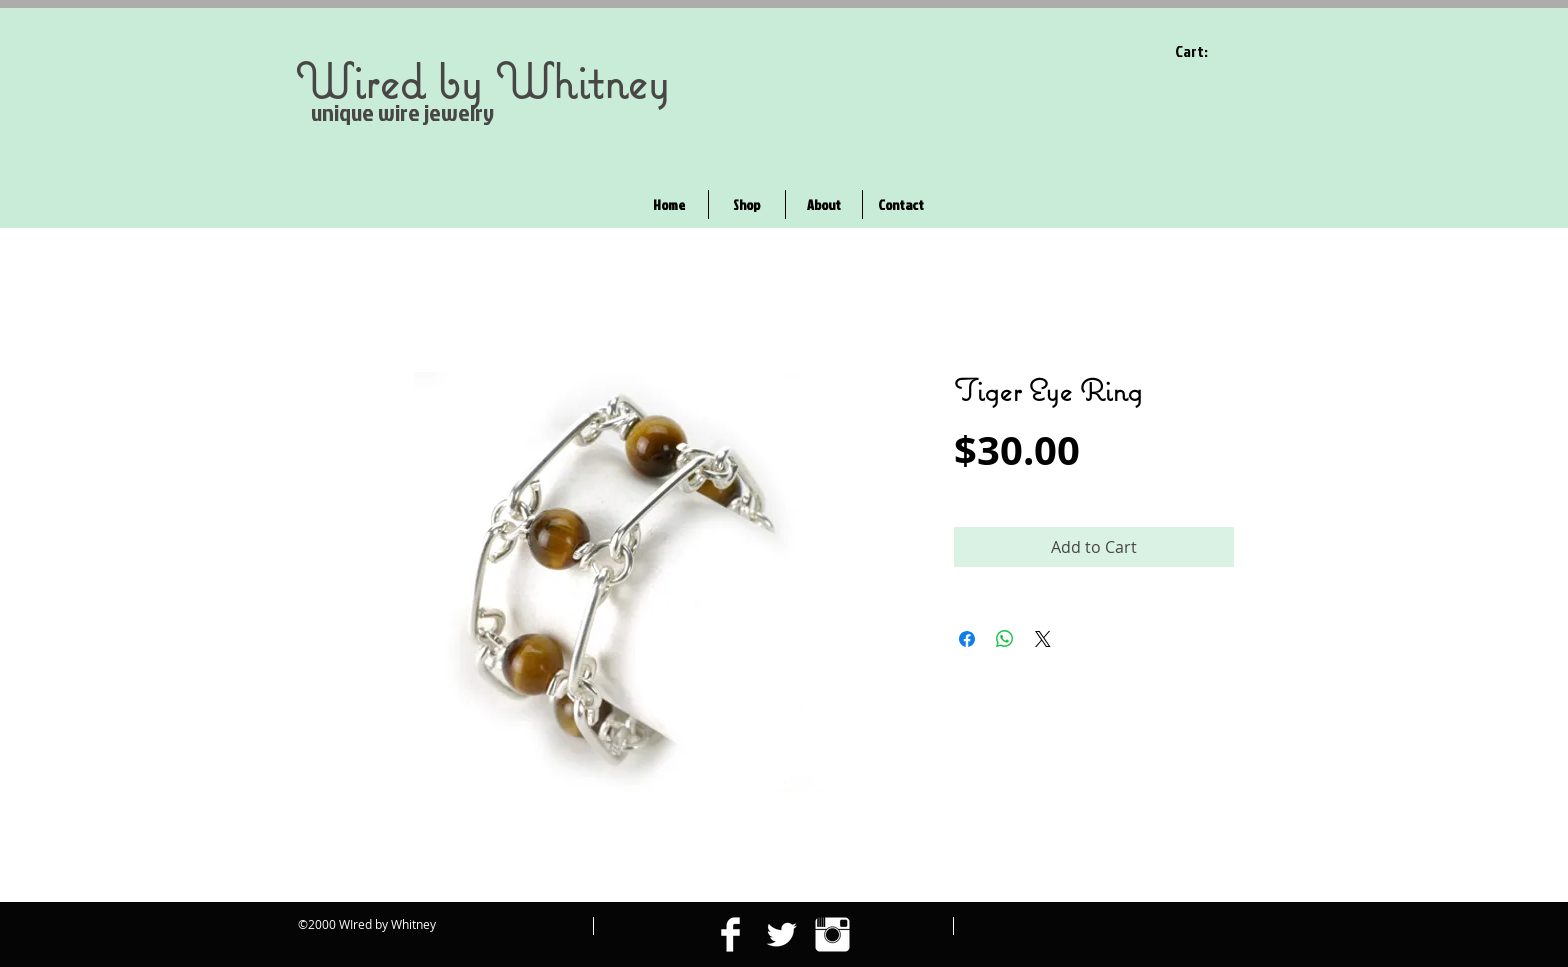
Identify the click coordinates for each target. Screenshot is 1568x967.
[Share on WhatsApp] (1005, 639)
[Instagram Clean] (832, 934)
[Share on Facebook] (967, 639)
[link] (1204, 51)
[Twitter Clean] (781, 934)
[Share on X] (1043, 639)
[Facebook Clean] (730, 934)
